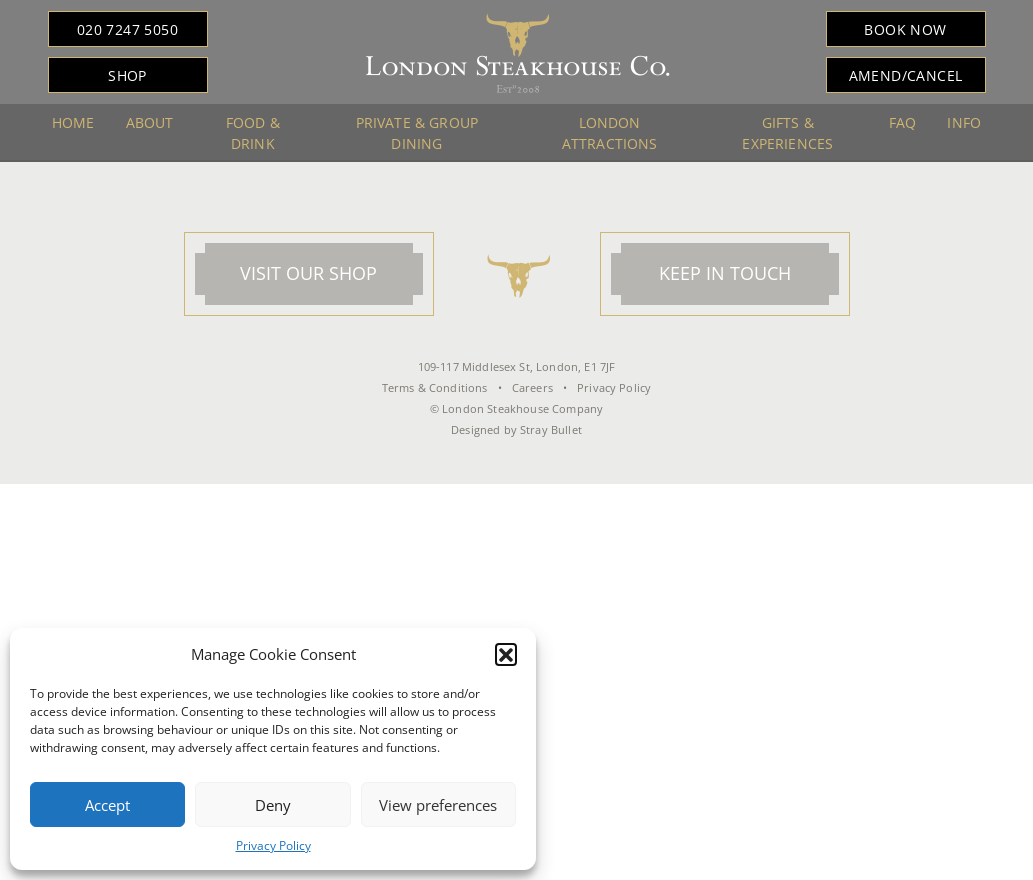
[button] (506, 654)
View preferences (438, 805)
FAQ (902, 122)
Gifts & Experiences (787, 133)
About (150, 122)
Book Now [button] (905, 29)
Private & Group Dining (417, 133)
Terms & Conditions (435, 387)
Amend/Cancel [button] (906, 75)
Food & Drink (253, 133)
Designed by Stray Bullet (516, 429)
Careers (532, 387)
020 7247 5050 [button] (127, 29)
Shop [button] (127, 75)
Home (73, 122)
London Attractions (610, 133)
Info (964, 122)
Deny (273, 805)
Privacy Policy (273, 845)
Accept (107, 805)
